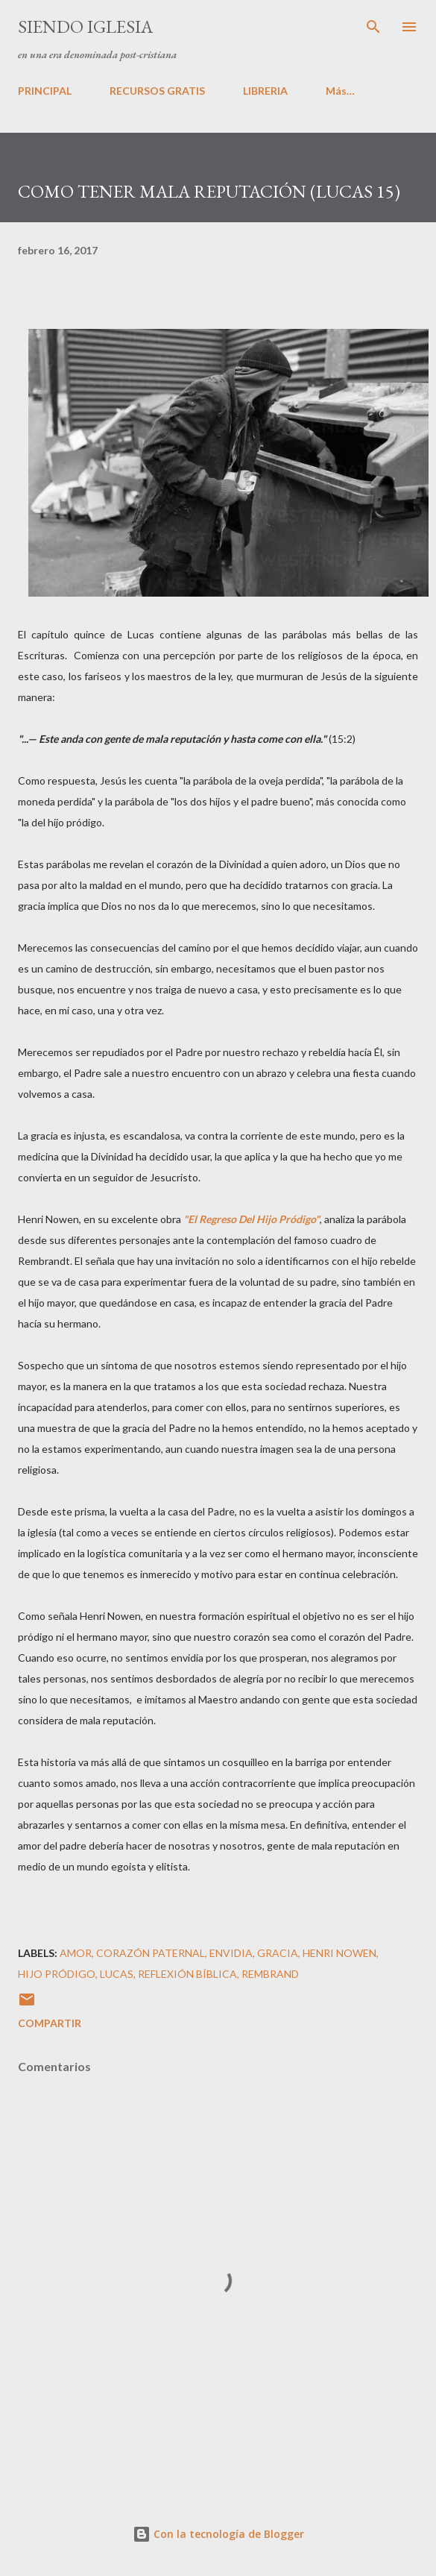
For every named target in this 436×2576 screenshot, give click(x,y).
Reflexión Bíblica (187, 1973)
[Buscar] (373, 27)
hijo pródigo (56, 1973)
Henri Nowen (339, 1953)
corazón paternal (150, 1953)
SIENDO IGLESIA (85, 26)
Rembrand (270, 1973)
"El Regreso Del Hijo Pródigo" (251, 1219)
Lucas (116, 1973)
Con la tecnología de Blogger (218, 2534)
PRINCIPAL (45, 90)
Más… (340, 90)
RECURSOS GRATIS (157, 90)
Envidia (231, 1953)
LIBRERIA (265, 90)
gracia (277, 1953)
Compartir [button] (49, 2023)
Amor (76, 1953)
